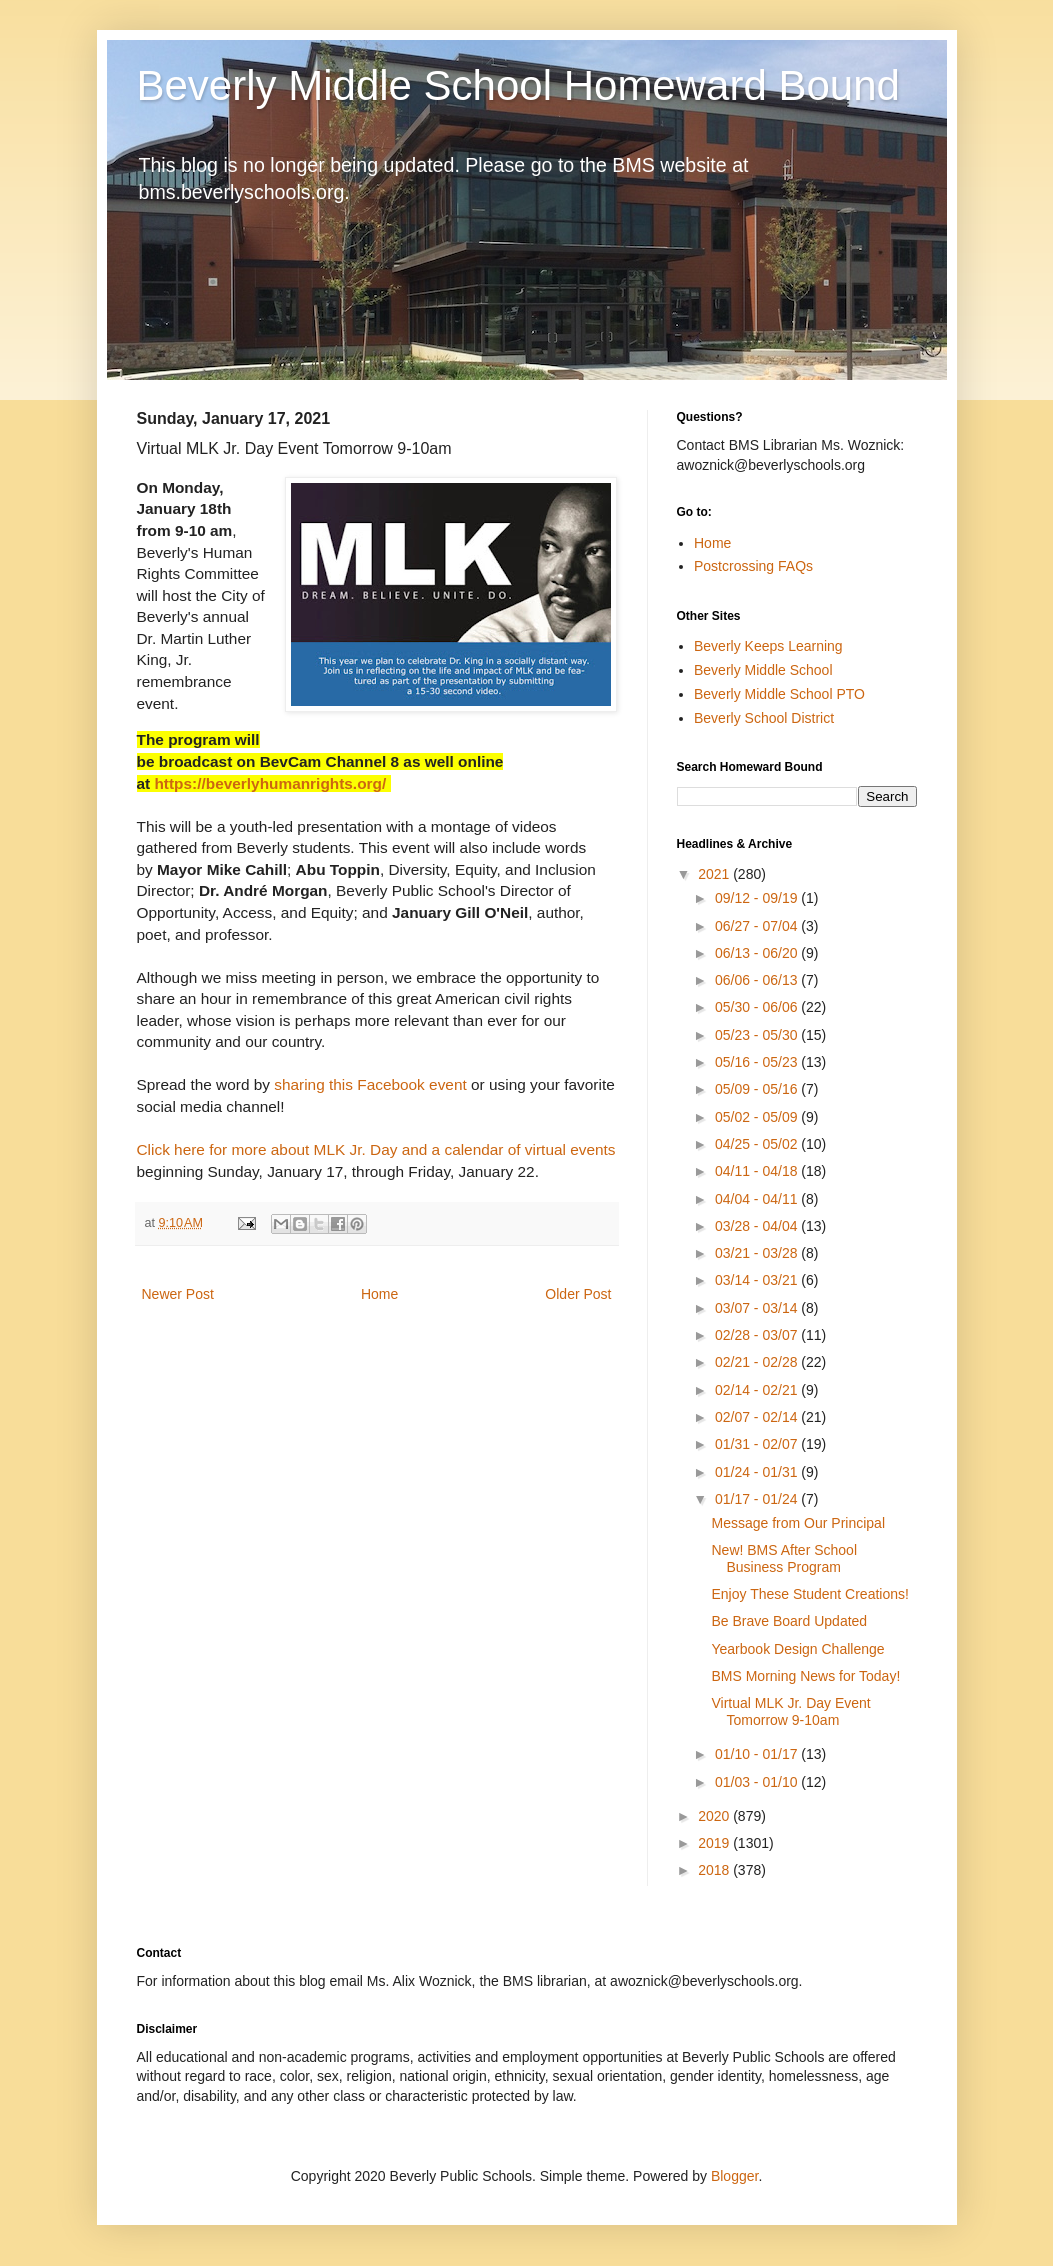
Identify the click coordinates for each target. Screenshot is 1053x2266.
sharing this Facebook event (370, 1084)
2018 (715, 1870)
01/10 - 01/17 (758, 1754)
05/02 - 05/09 (758, 1117)
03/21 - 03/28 (758, 1253)
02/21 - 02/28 (758, 1362)
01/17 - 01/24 (758, 1499)
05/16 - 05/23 (758, 1062)
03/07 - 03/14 (758, 1308)
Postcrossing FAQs (753, 566)
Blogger (734, 2176)
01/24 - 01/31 (758, 1472)
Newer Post (178, 1294)
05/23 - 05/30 (758, 1035)
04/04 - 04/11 (758, 1199)
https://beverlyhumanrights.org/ (270, 783)
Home (379, 1294)
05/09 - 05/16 (758, 1089)
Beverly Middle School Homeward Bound (518, 85)
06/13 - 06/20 (758, 953)
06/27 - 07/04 (758, 926)
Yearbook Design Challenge (797, 1649)
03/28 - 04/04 (758, 1226)
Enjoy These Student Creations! (809, 1594)
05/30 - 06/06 (758, 1007)
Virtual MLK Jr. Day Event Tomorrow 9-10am (790, 1711)
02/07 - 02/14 (758, 1417)
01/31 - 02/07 (758, 1444)
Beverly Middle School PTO (779, 694)
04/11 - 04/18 (758, 1171)
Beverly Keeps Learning (768, 646)
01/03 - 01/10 (758, 1782)
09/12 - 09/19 (758, 898)
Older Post (578, 1294)
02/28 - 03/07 (758, 1335)
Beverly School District (764, 718)
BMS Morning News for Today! (805, 1676)
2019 (715, 1843)
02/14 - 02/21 (758, 1390)
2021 (715, 874)
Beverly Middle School (763, 670)
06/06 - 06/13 (758, 980)
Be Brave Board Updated (789, 1621)
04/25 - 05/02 (758, 1144)
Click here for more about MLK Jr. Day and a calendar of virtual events (376, 1149)
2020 (715, 1816)
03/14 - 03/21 (758, 1280)
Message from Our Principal (798, 1523)
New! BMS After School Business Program (784, 1558)
